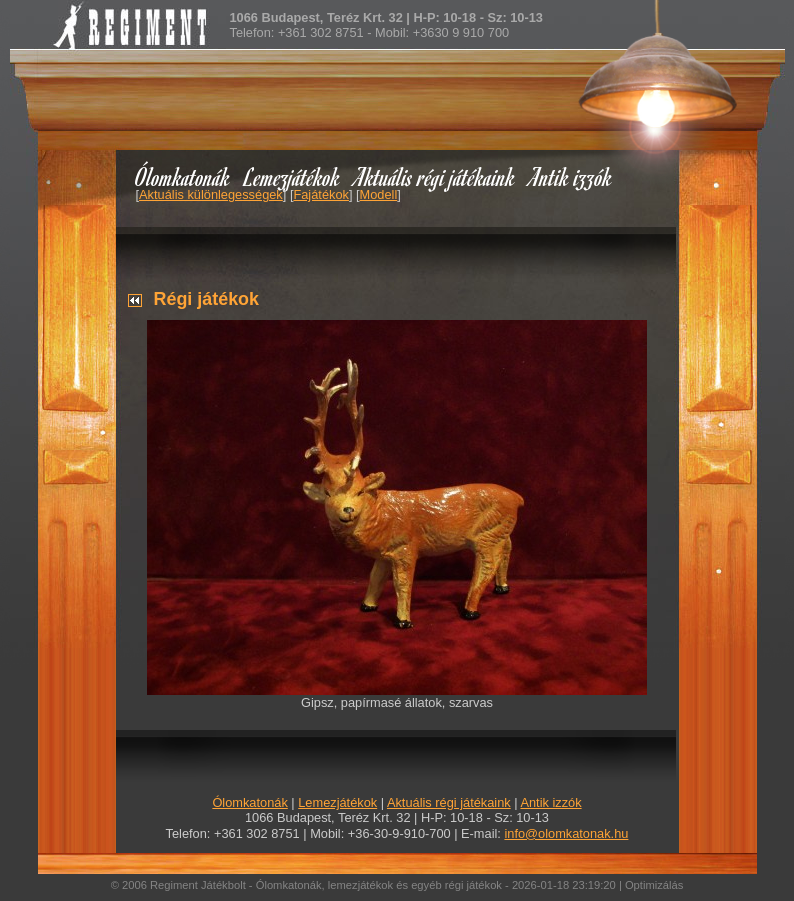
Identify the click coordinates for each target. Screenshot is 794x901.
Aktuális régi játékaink (435, 176)
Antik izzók (571, 176)
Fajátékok (320, 194)
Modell (379, 194)
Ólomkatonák (182, 176)
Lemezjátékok (292, 176)
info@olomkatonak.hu (566, 833)
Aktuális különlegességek (211, 194)
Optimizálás (654, 885)
